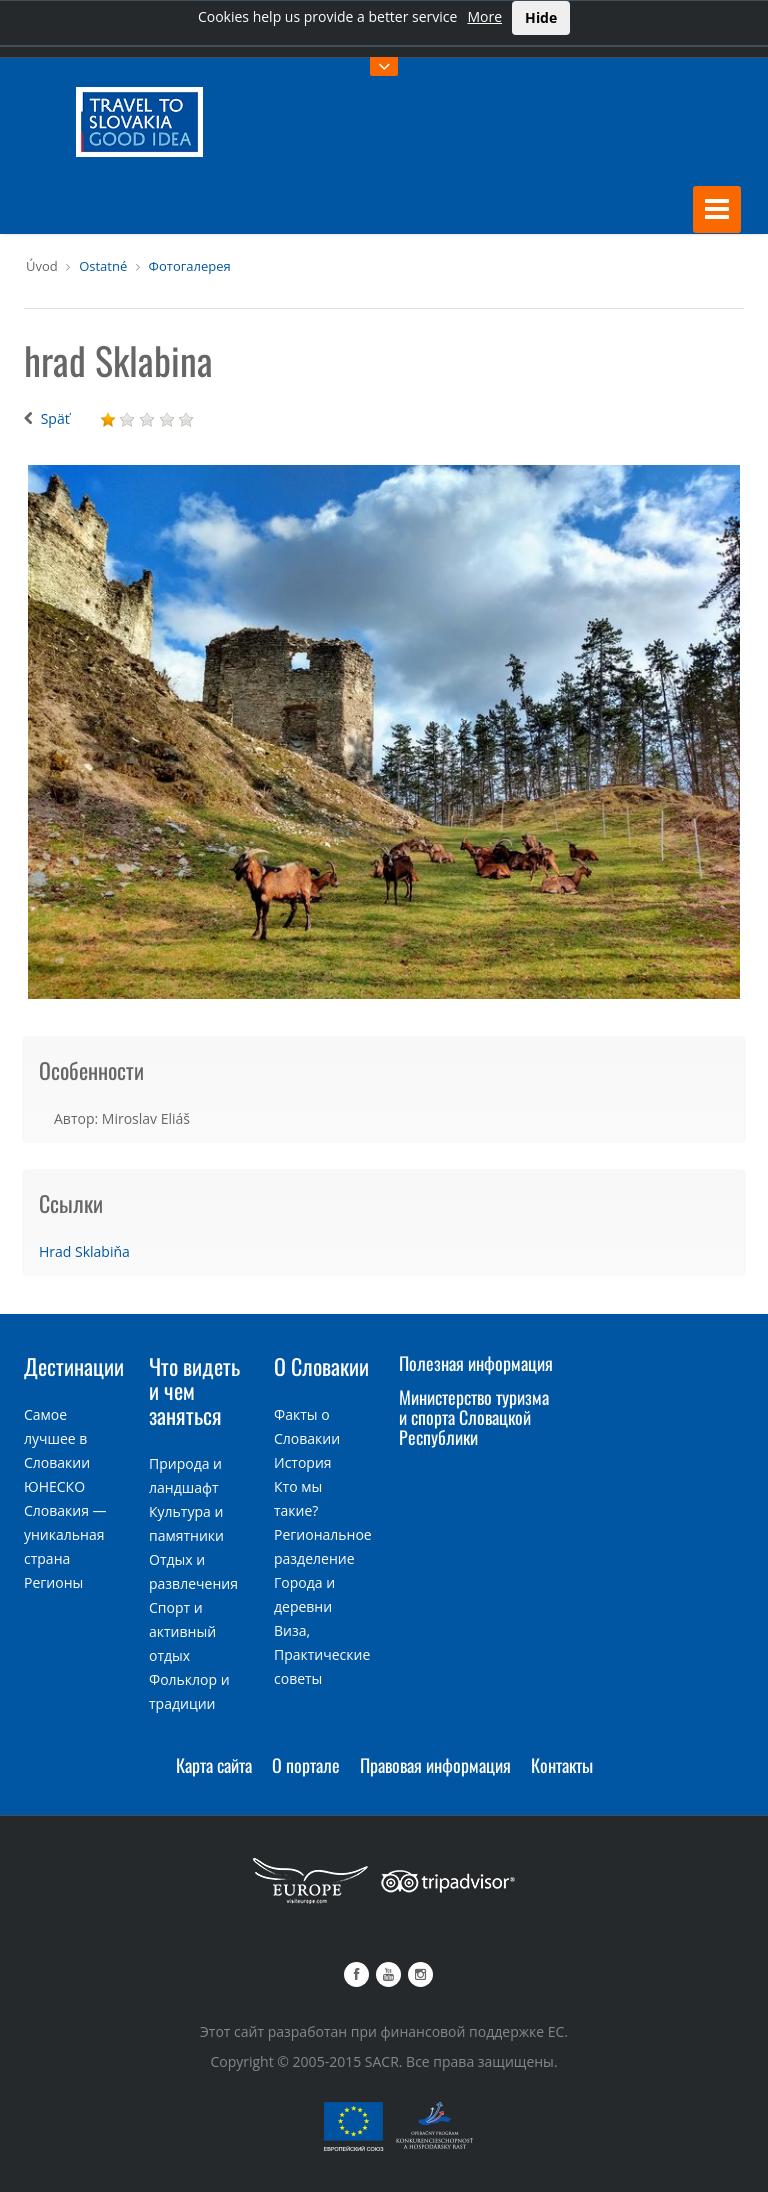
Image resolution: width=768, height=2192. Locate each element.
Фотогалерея (190, 266)
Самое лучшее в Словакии (57, 1438)
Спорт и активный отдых (182, 1631)
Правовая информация (435, 1765)
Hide (541, 17)
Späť (55, 418)
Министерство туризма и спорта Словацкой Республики (474, 1417)
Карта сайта (214, 1765)
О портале (306, 1765)
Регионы (53, 1582)
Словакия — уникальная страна (65, 1534)
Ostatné (103, 266)
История (303, 1462)
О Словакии (321, 1366)
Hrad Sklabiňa (84, 1251)
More (484, 16)
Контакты (562, 1765)
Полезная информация (476, 1363)
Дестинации (74, 1366)
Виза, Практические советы (322, 1654)
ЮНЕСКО (54, 1486)
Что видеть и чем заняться (194, 1390)
